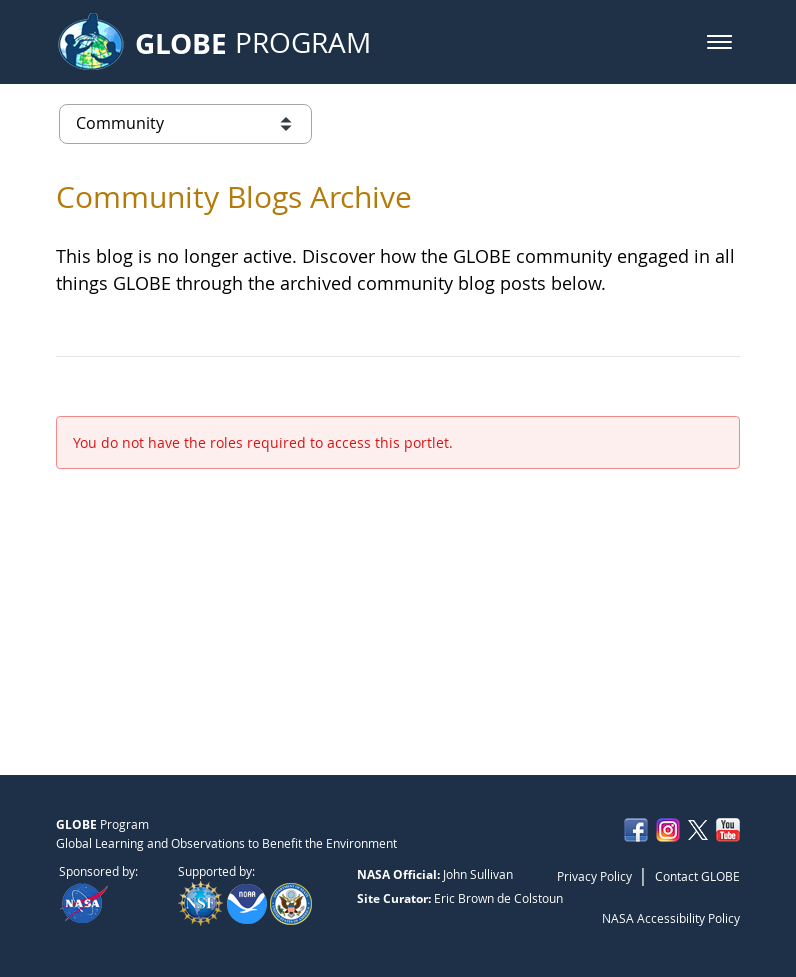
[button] (719, 42)
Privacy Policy (594, 876)
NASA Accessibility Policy (671, 918)
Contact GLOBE (697, 876)
